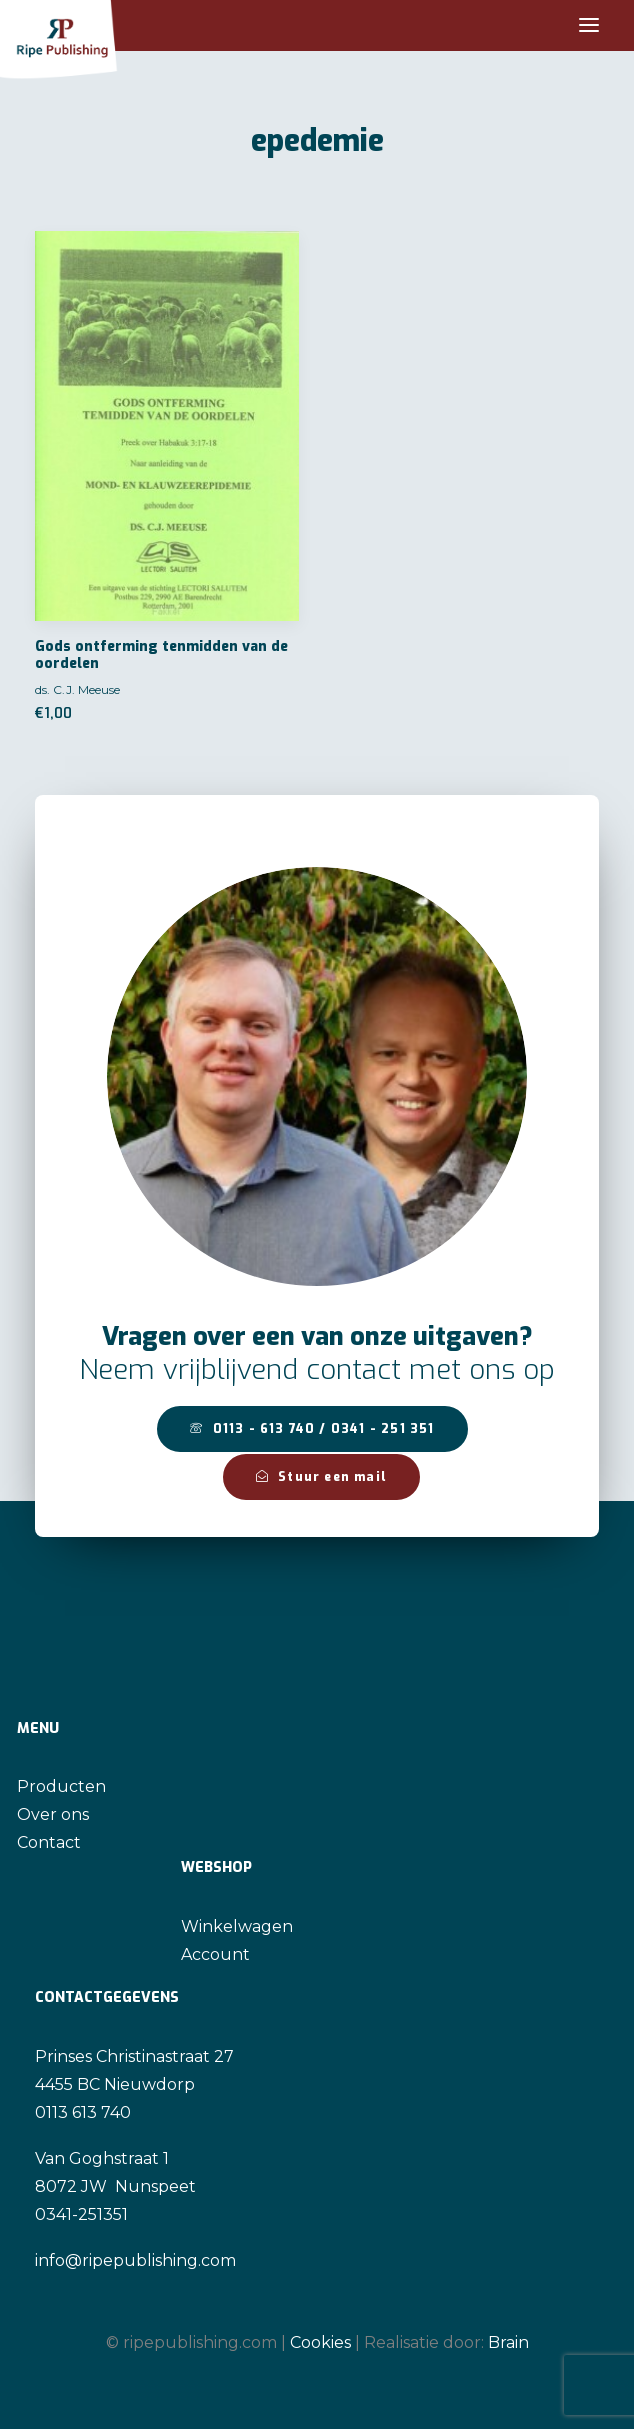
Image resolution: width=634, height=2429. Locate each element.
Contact (49, 1842)
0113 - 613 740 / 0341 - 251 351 (312, 1429)
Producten (61, 1786)
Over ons (53, 1814)
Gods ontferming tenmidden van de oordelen (161, 655)
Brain (508, 2342)
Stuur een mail (321, 1477)
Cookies (320, 2342)
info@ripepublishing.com (135, 2260)
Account (215, 1954)
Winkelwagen (237, 1926)
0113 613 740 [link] (83, 2112)
